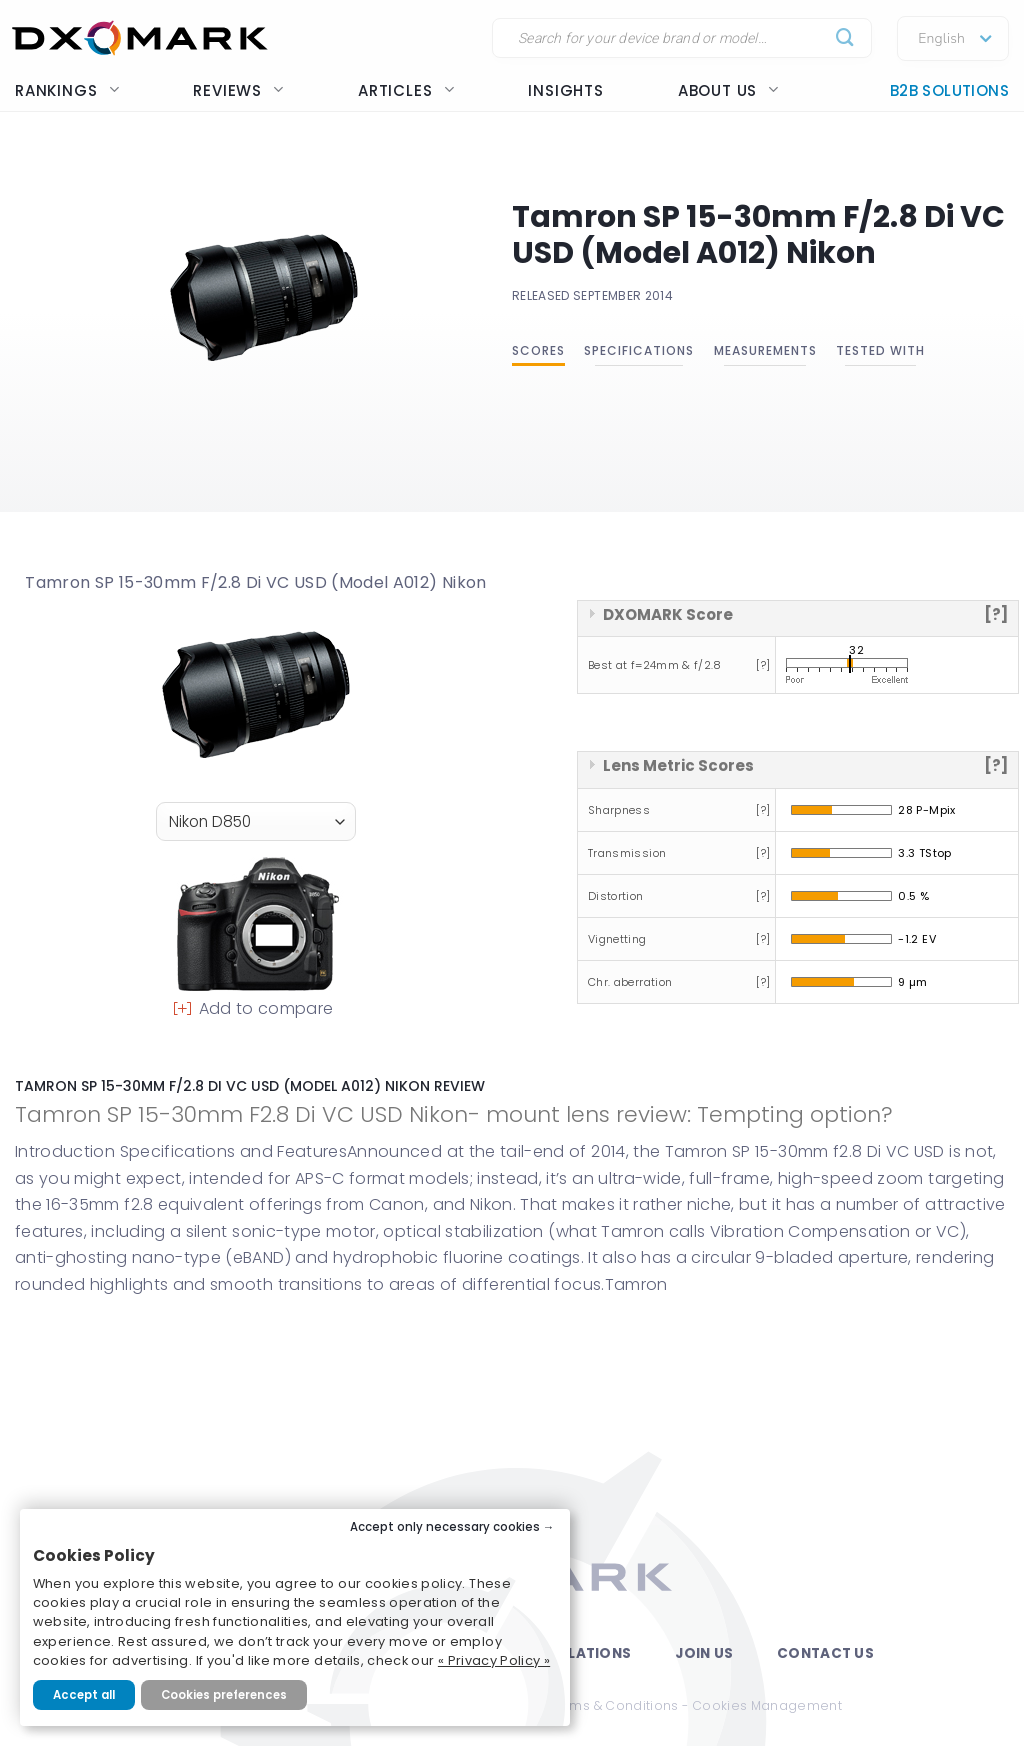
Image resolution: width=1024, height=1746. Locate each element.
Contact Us (825, 1653)
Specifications (639, 350)
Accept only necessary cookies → (452, 1527)
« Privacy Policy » (494, 1660)
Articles (406, 90)
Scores (538, 350)
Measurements (765, 350)
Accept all (84, 1695)
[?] (996, 614)
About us (728, 90)
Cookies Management (767, 1705)
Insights (565, 90)
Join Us (704, 1653)
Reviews (238, 90)
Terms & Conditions (612, 1705)
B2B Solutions (949, 90)
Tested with (880, 350)
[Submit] (845, 38)
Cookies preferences (224, 1695)
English (941, 39)
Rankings (67, 90)
